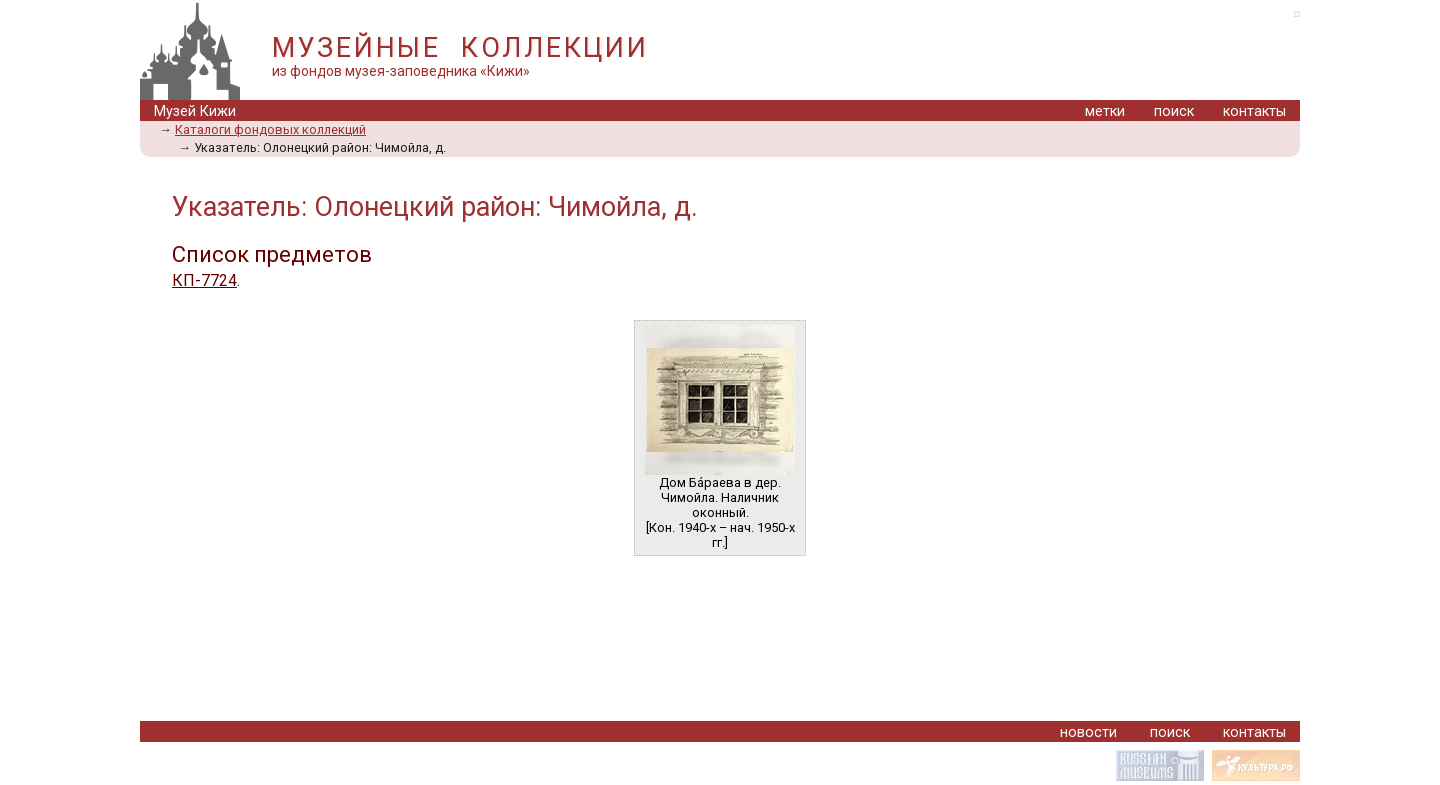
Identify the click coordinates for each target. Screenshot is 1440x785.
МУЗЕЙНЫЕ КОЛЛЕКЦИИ (460, 48)
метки (1105, 111)
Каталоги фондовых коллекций (270, 129)
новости (1088, 732)
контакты (1254, 111)
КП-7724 (204, 280)
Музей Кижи (195, 111)
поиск (1174, 111)
